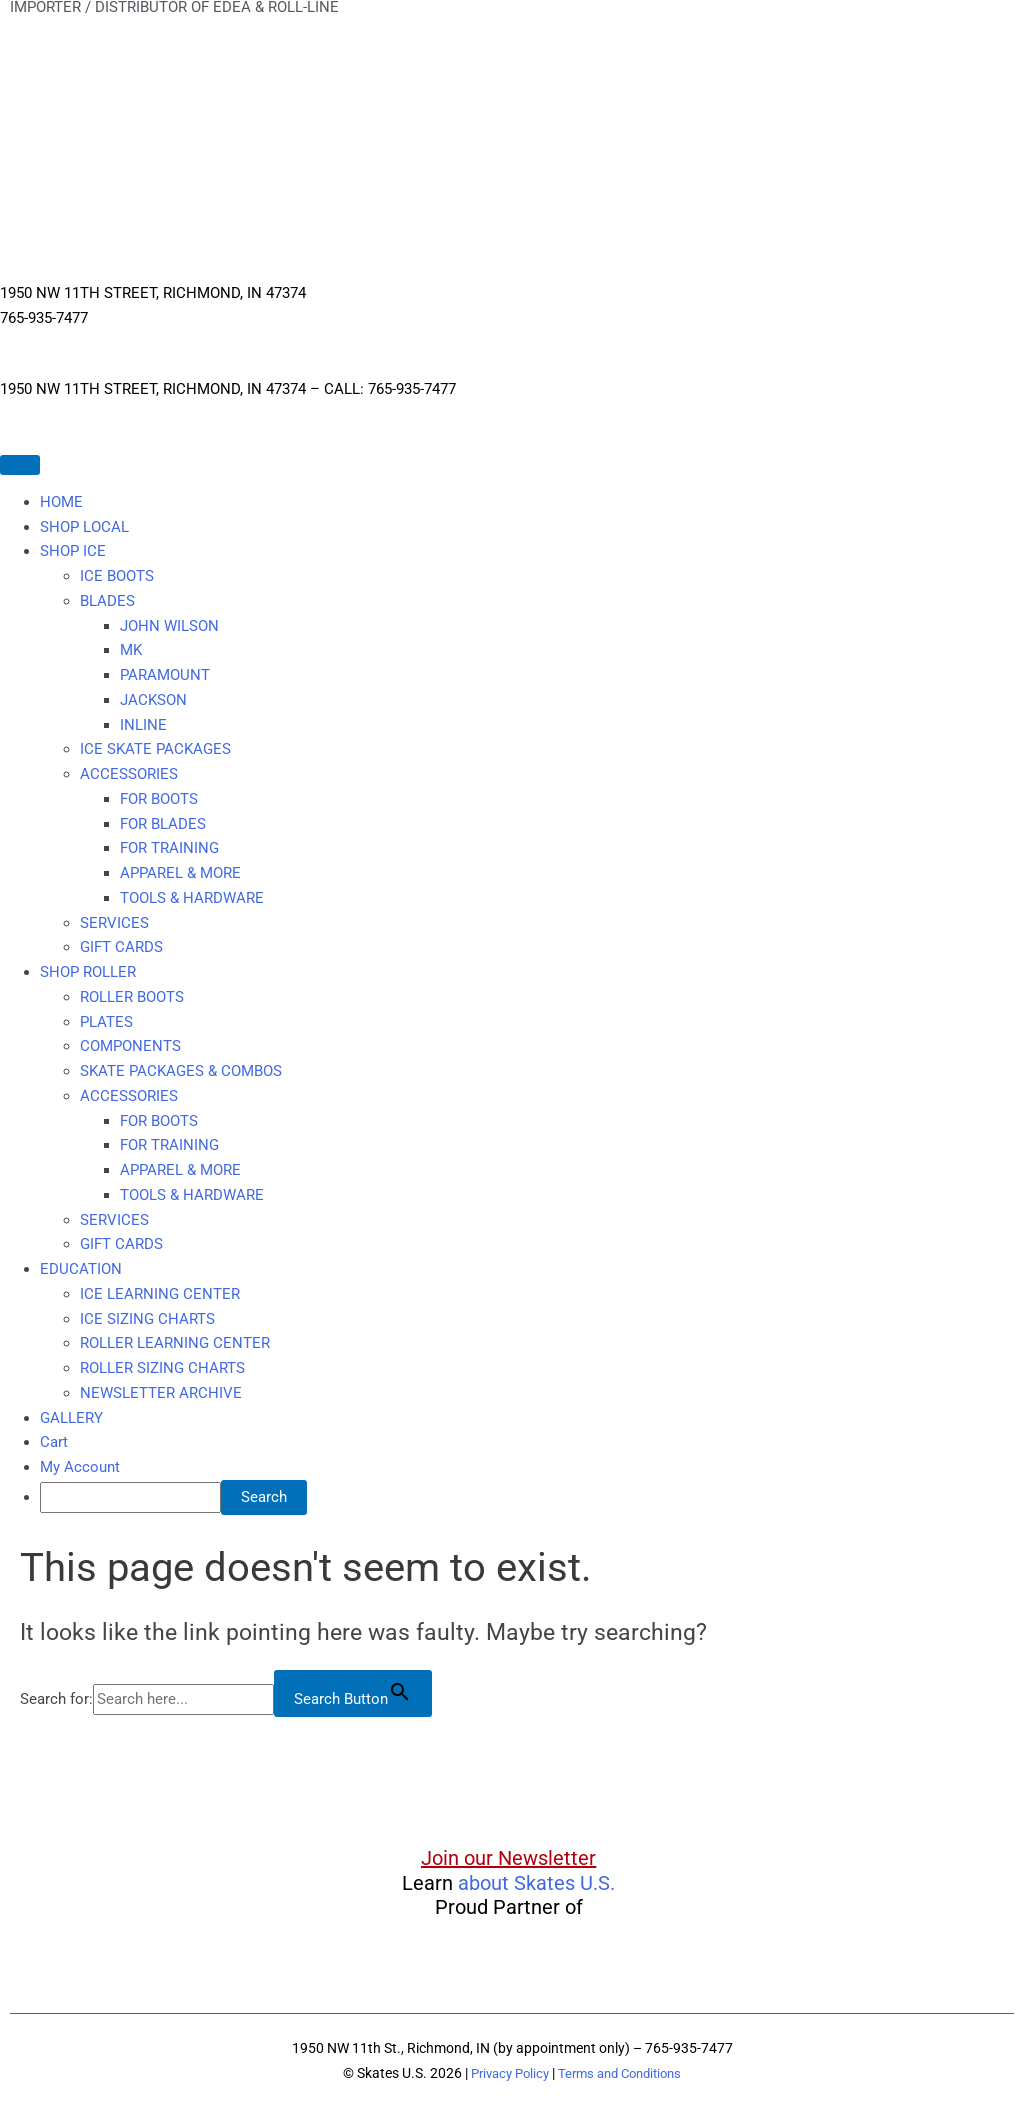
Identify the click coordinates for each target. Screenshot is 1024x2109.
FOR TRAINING (169, 848)
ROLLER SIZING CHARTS (162, 1368)
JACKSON (153, 700)
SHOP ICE (73, 551)
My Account (80, 1467)
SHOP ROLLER (88, 972)
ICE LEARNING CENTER (160, 1294)
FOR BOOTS (159, 799)
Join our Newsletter (508, 1858)
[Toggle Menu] (20, 465)
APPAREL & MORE (180, 873)
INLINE (143, 725)
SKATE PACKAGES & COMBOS (181, 1071)
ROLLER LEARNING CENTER (175, 1343)
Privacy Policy (504, 2073)
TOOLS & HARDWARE (192, 898)
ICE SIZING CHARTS (147, 1319)
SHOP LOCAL (84, 527)
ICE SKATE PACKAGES (155, 749)
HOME (61, 502)
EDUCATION (81, 1269)
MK (131, 650)
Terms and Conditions (623, 2073)
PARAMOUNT (165, 675)
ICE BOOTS (117, 576)
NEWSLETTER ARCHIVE (161, 1393)
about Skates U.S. (536, 1883)
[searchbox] (130, 1497)
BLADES (107, 601)
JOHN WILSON (169, 626)
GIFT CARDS (121, 947)
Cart (54, 1442)
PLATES (106, 1022)
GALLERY (71, 1418)
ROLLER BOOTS (132, 997)
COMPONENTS (130, 1046)
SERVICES (114, 923)
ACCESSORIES (129, 774)
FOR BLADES (163, 824)
